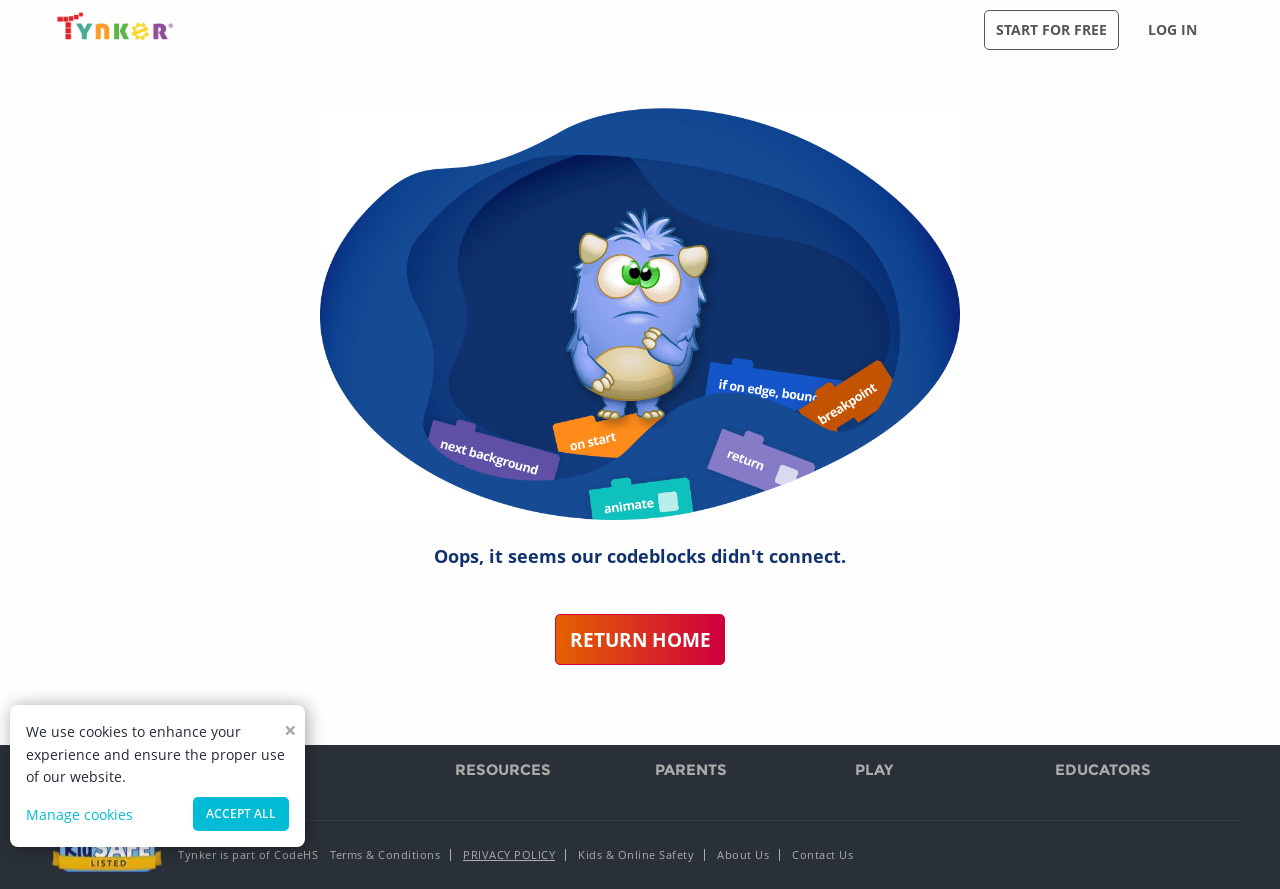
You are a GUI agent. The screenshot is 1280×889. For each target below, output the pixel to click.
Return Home (640, 639)
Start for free (1051, 29)
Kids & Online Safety (636, 854)
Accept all (241, 813)
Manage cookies (79, 814)
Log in (1172, 29)
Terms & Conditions (385, 854)
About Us (743, 854)
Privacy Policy (509, 854)
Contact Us (822, 854)
